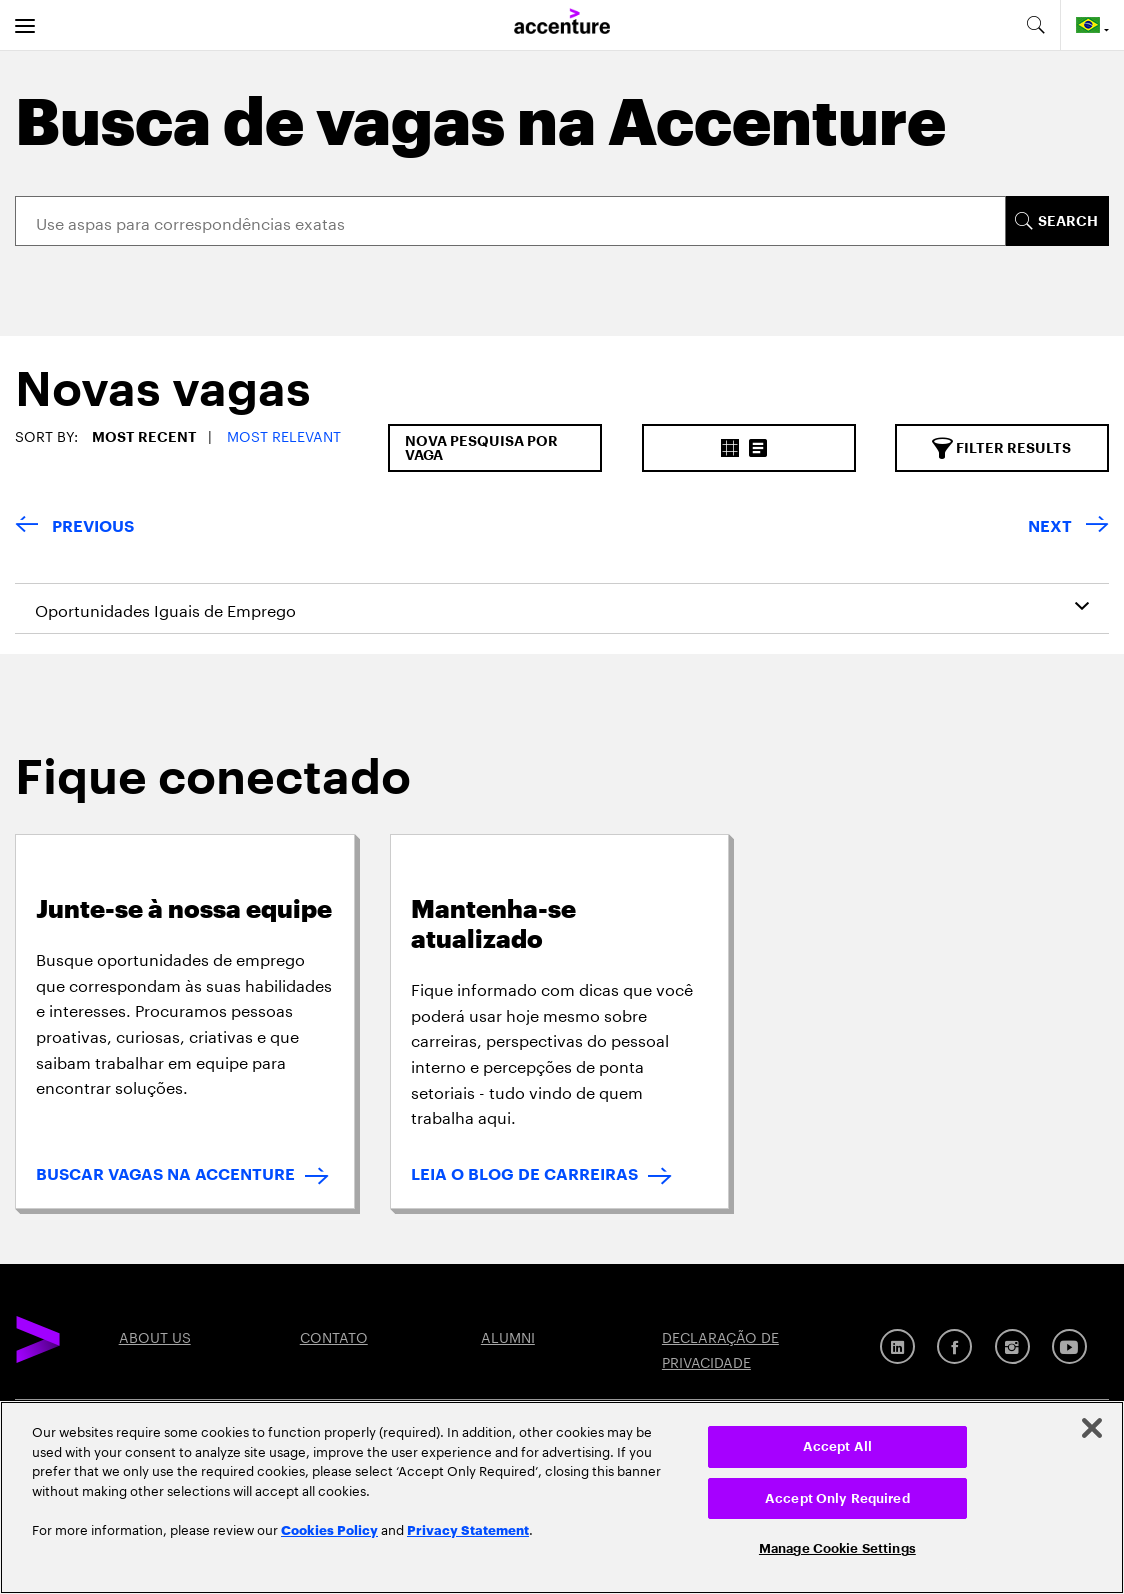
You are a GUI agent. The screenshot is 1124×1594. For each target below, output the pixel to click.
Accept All (837, 1446)
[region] (562, 1497)
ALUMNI (508, 1336)
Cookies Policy (329, 1529)
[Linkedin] (897, 1346)
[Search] (510, 221)
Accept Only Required (837, 1498)
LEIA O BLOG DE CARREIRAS (524, 1175)
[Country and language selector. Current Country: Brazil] (1092, 25)
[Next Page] (1068, 527)
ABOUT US (155, 1336)
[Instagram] (1012, 1346)
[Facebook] (954, 1346)
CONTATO (334, 1336)
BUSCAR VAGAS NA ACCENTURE (165, 1175)
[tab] (155, 395)
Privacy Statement (468, 1529)
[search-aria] (1035, 25)
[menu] (25, 25)
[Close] (1092, 1428)
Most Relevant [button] (284, 435)
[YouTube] (1069, 1346)
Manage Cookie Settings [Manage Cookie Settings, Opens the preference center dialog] (837, 1548)
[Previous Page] (74, 527)
